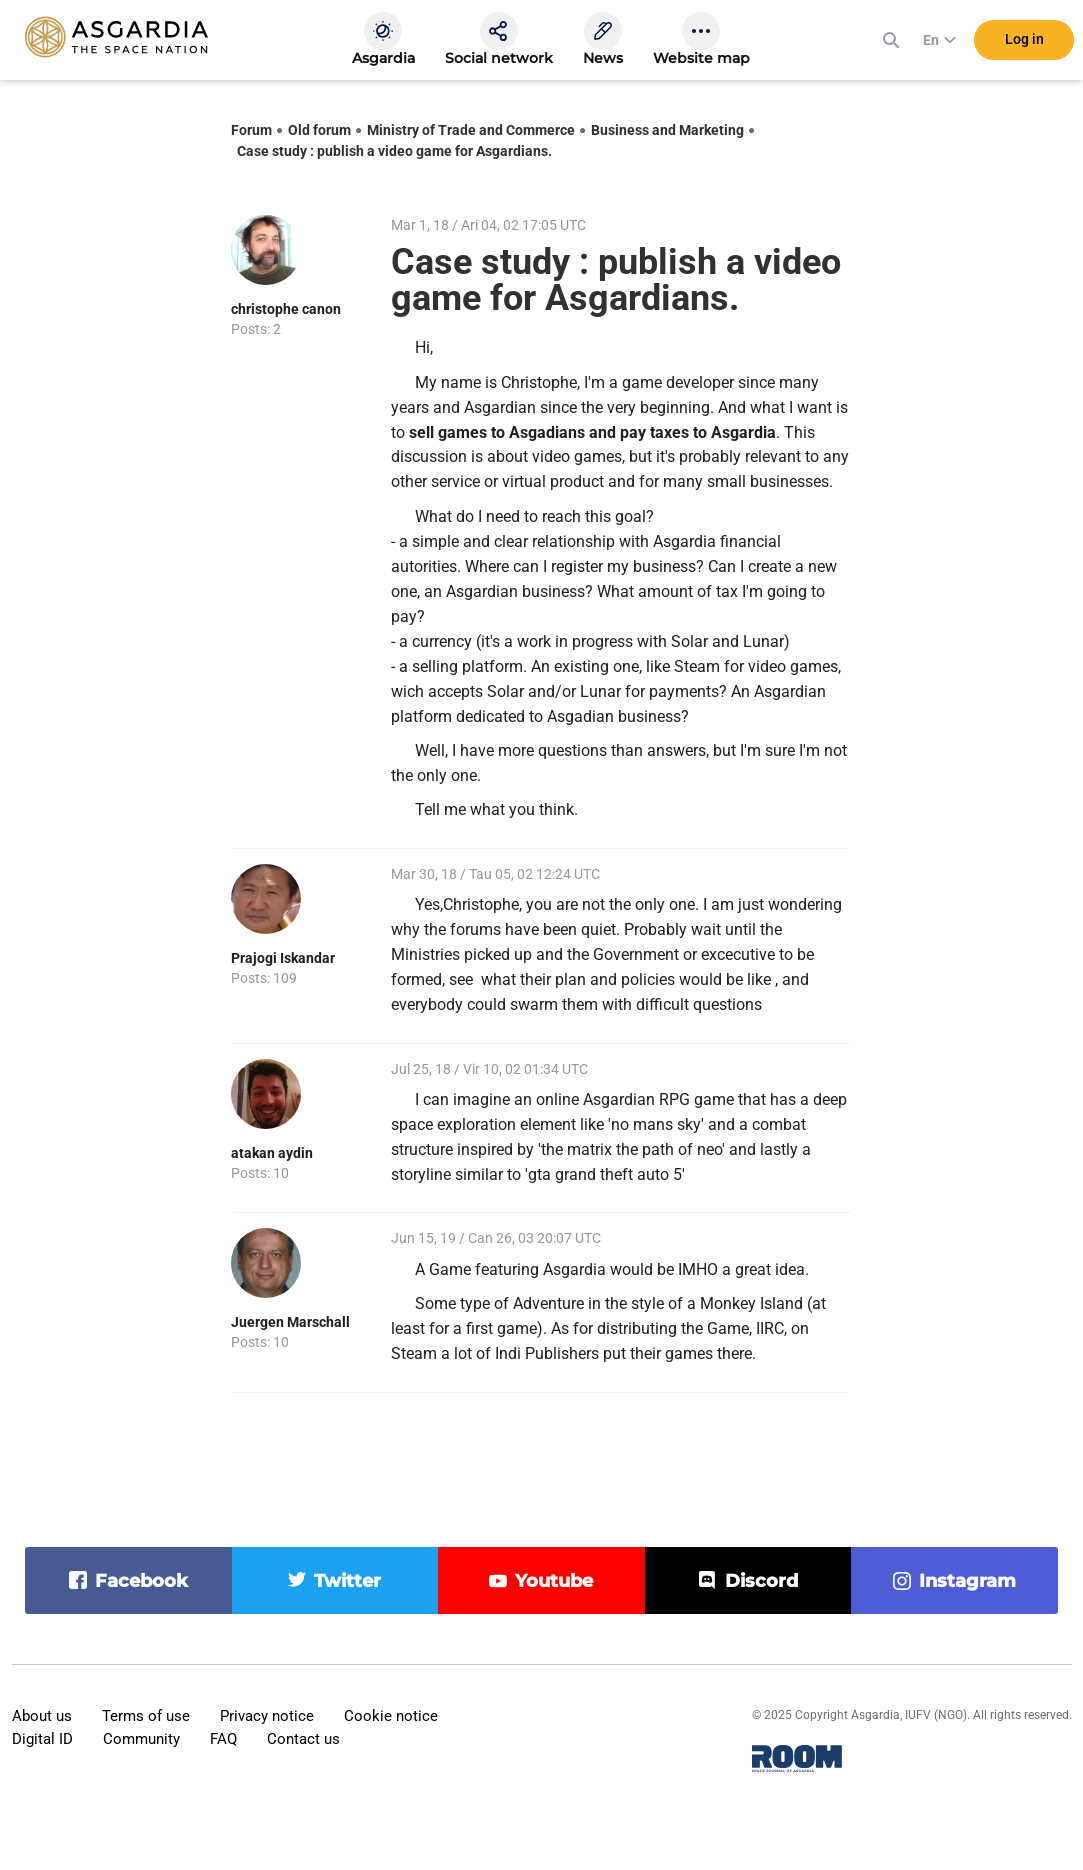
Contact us (303, 1739)
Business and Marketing (667, 130)
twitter (347, 1581)
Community (141, 1739)
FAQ (223, 1739)
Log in (1024, 39)
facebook (141, 1581)
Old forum (319, 130)
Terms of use (146, 1716)
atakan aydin (272, 1153)
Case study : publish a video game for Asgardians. (394, 151)
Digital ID (42, 1739)
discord (761, 1581)
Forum (251, 130)
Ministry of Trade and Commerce (471, 130)
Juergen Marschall (290, 1322)
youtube (554, 1581)
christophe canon (286, 309)
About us (42, 1716)
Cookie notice (391, 1716)
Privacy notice (267, 1716)
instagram (967, 1581)
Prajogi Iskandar (283, 958)
